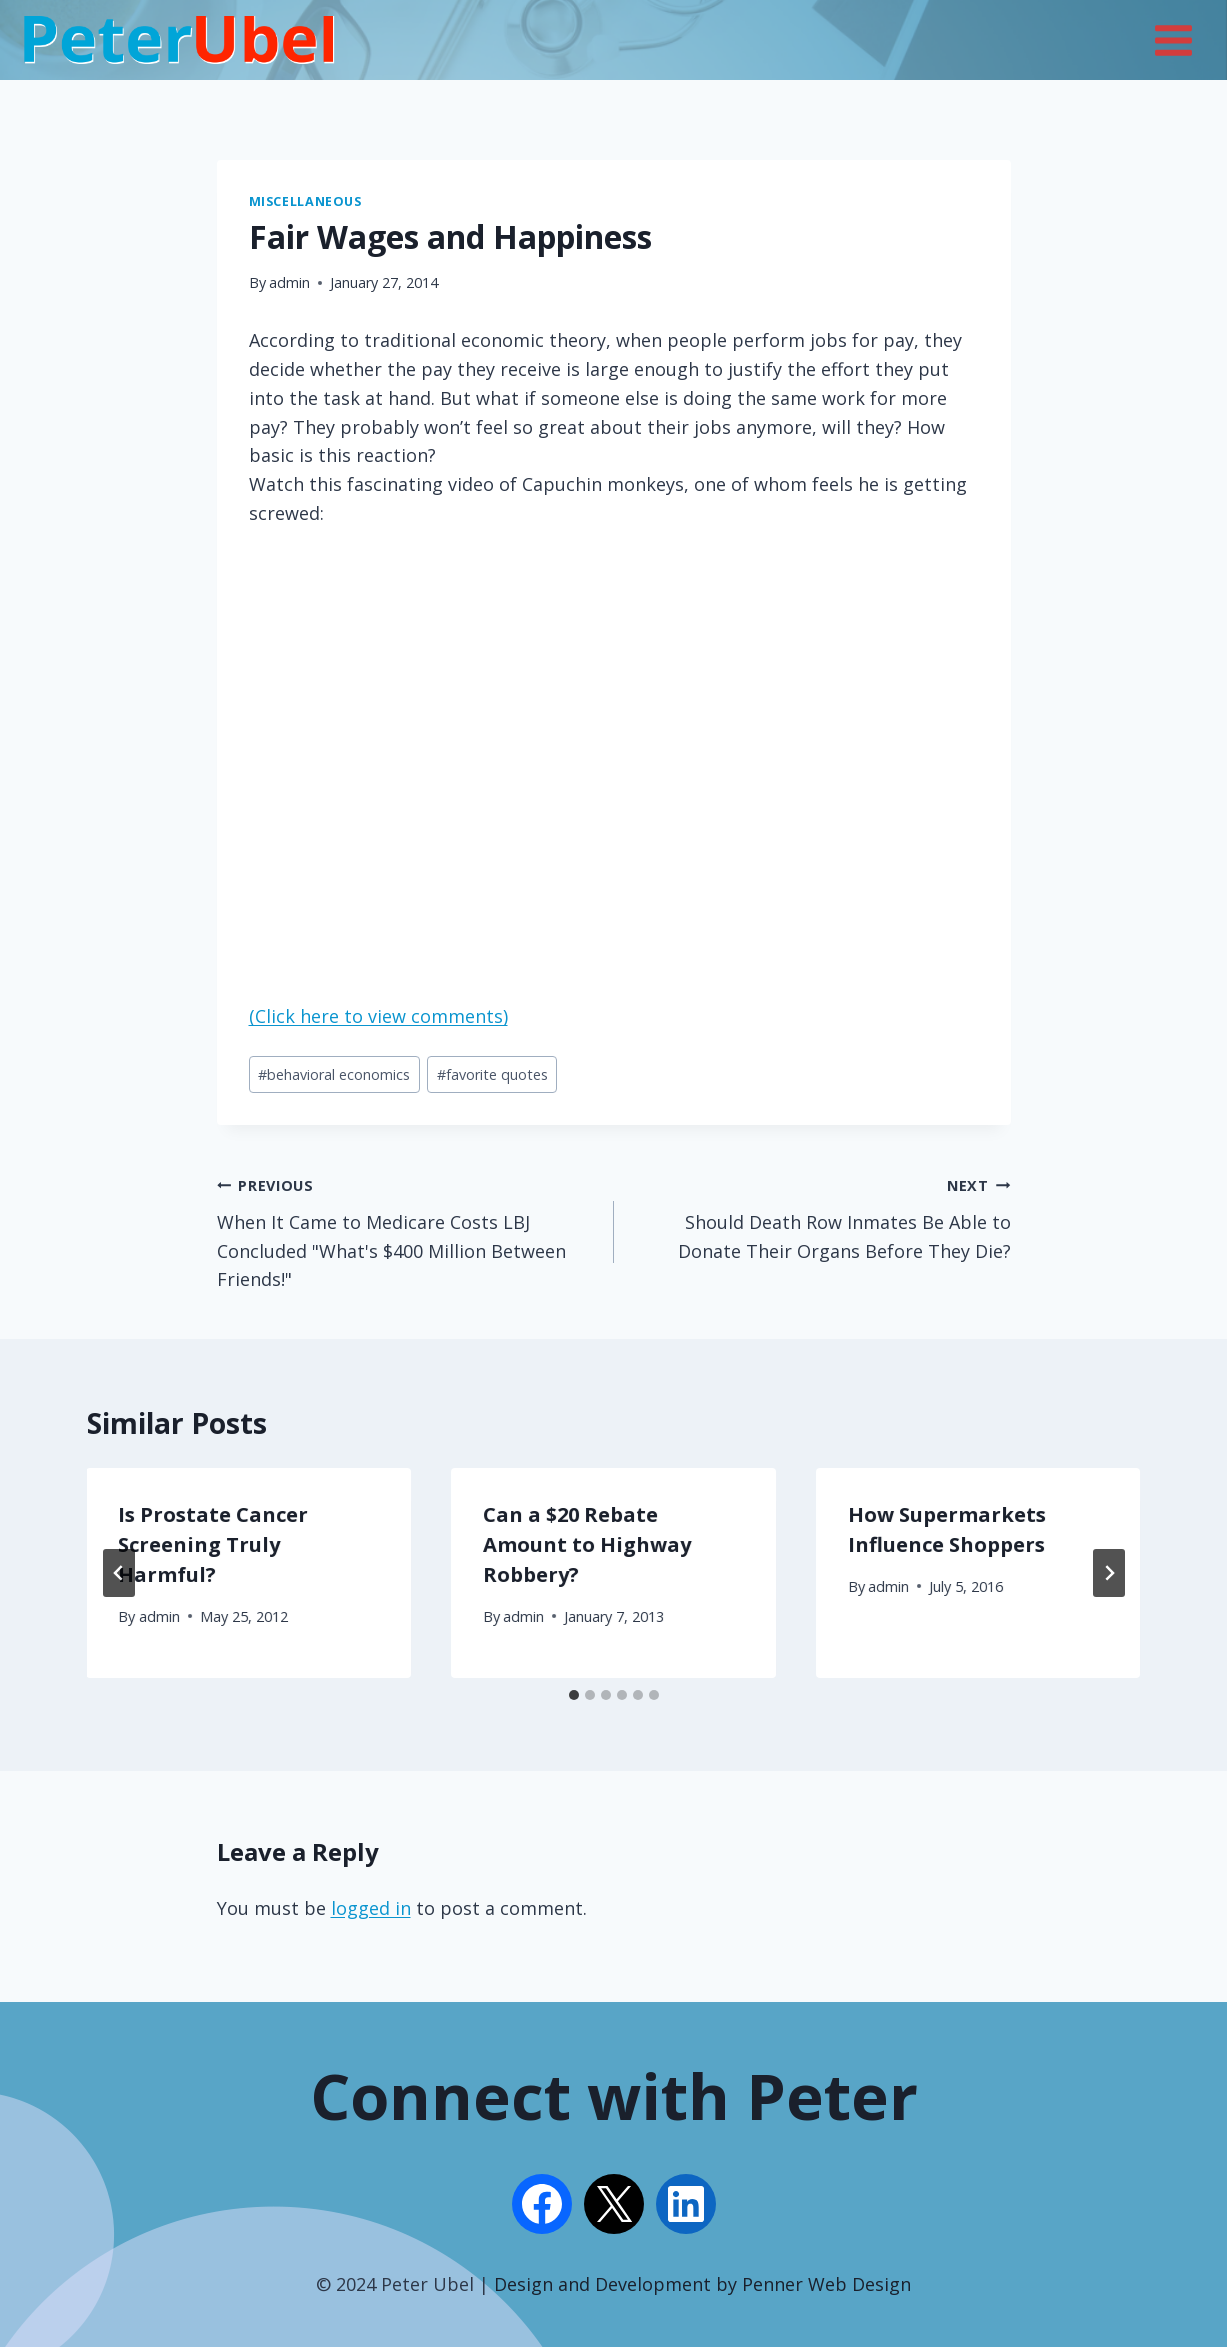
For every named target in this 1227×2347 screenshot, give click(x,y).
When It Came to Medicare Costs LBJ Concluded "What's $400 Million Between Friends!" (406, 1230)
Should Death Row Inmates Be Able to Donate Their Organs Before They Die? (821, 1216)
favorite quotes (492, 1074)
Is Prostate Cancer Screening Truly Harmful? (214, 1544)
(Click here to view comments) (378, 1016)
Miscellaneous (305, 201)
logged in (371, 1908)
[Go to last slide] (119, 1573)
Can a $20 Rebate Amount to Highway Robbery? (587, 1544)
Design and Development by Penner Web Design (702, 2284)
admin (289, 282)
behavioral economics (334, 1074)
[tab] (574, 1695)
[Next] (1109, 1573)
